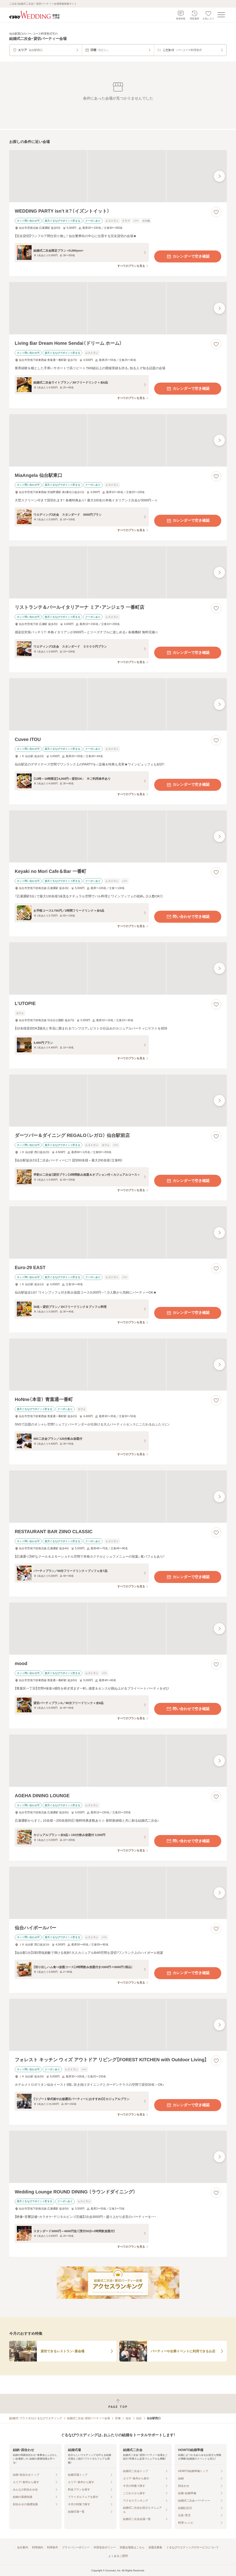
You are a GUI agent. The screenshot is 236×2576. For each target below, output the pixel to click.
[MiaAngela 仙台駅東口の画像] (118, 440)
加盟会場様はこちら (132, 2547)
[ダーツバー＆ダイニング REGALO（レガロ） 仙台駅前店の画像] (118, 1100)
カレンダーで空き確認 (187, 256)
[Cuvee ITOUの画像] (118, 704)
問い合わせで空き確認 (187, 916)
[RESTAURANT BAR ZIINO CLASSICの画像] (118, 1496)
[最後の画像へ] (219, 176)
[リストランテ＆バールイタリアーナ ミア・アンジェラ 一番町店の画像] (118, 572)
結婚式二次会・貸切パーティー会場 (88, 2418)
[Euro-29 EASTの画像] (118, 1232)
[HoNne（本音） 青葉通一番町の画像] (118, 1365)
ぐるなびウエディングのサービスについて (192, 2547)
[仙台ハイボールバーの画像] (118, 1893)
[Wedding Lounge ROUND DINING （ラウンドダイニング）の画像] (118, 2157)
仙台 (128, 2418)
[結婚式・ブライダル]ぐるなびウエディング (35, 2418)
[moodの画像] (118, 1629)
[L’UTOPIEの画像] (118, 968)
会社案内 (22, 2547)
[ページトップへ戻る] (118, 2403)
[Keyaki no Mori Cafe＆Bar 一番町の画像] (118, 836)
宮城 (118, 2418)
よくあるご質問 (118, 2556)
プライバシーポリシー (76, 2547)
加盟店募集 (155, 2547)
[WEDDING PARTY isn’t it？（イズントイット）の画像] (118, 176)
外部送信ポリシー (105, 2547)
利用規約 (37, 2547)
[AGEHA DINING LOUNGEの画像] (118, 1760)
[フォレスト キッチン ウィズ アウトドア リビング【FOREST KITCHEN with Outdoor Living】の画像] (118, 2025)
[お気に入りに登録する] (216, 212)
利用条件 (52, 2547)
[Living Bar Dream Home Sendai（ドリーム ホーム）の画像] (118, 308)
